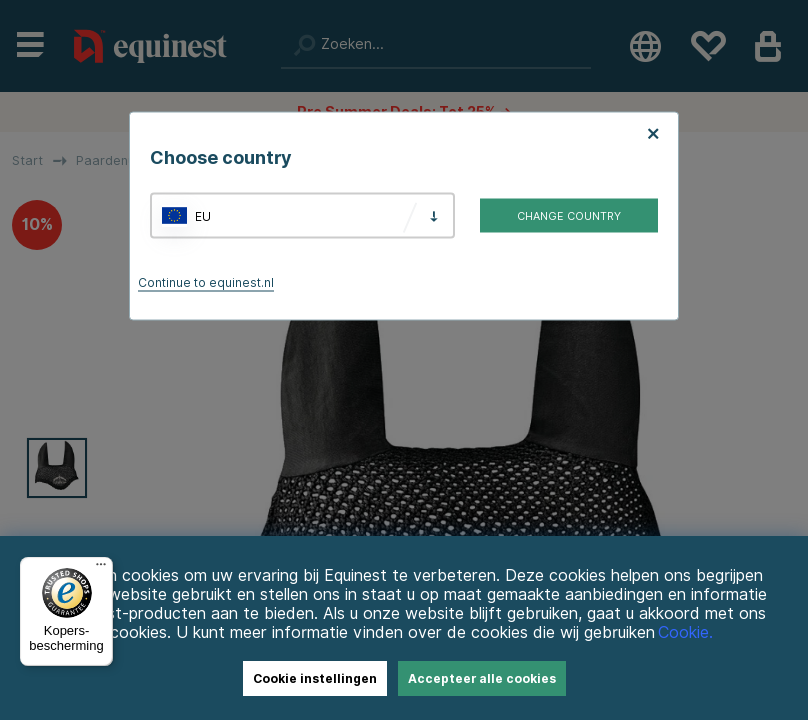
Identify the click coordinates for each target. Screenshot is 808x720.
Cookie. (685, 632)
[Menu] (101, 569)
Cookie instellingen (315, 678)
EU (203, 215)
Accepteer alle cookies (482, 678)
